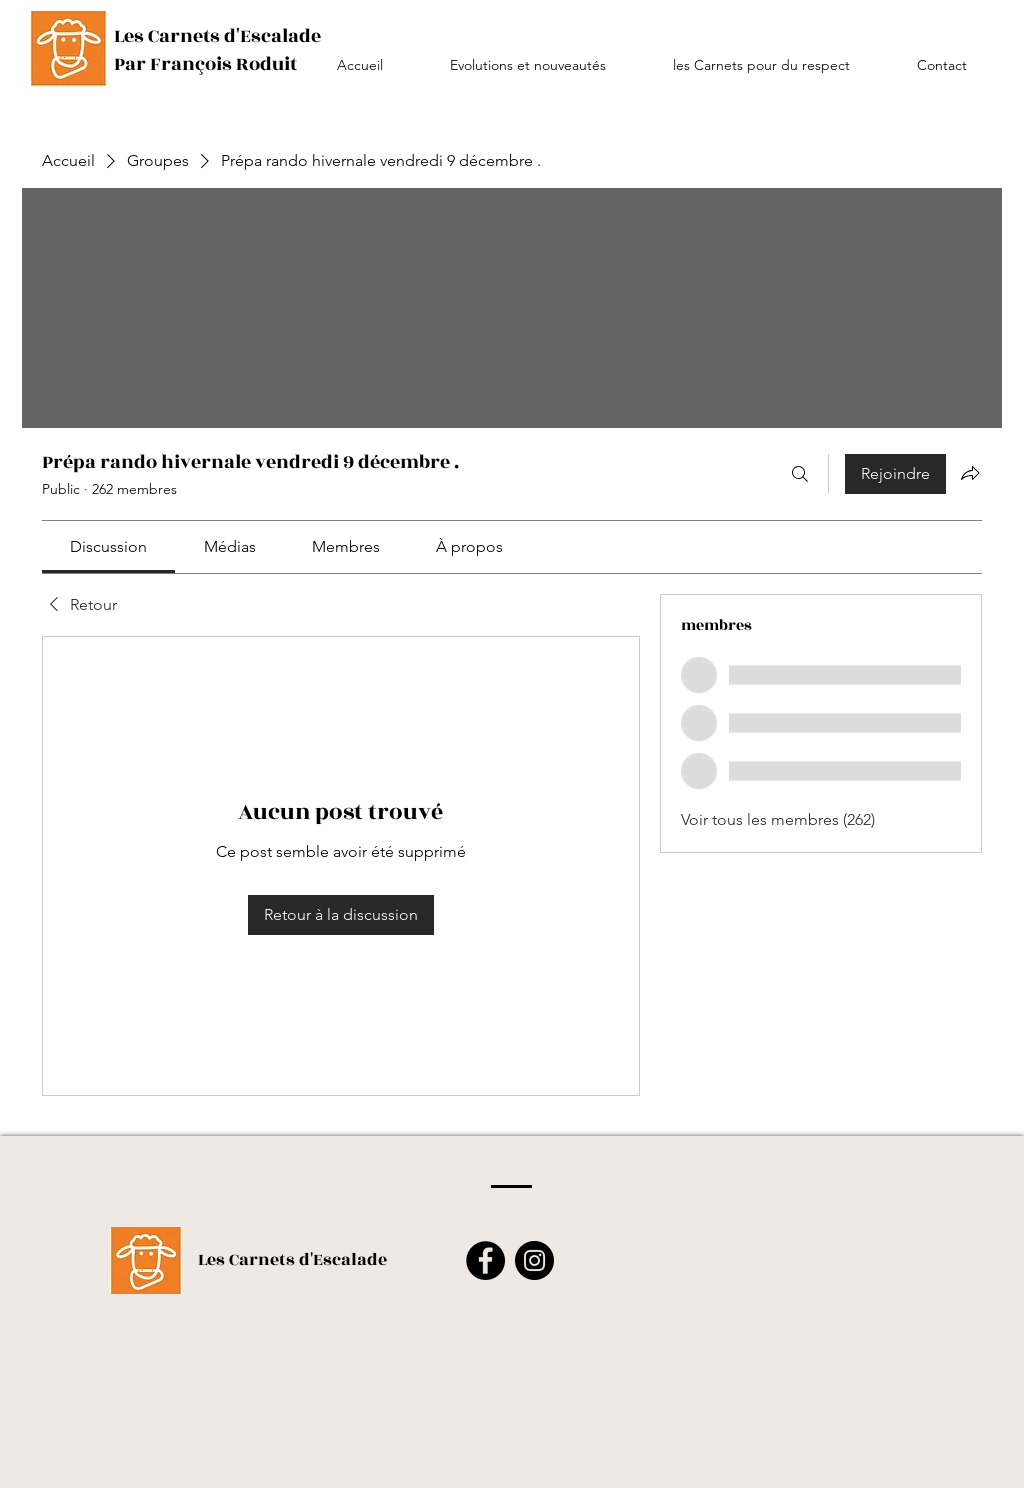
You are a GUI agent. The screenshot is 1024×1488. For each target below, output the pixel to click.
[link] (108, 546)
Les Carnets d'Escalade (292, 1260)
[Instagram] (534, 1260)
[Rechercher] (800, 474)
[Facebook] (485, 1260)
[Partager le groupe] (970, 473)
